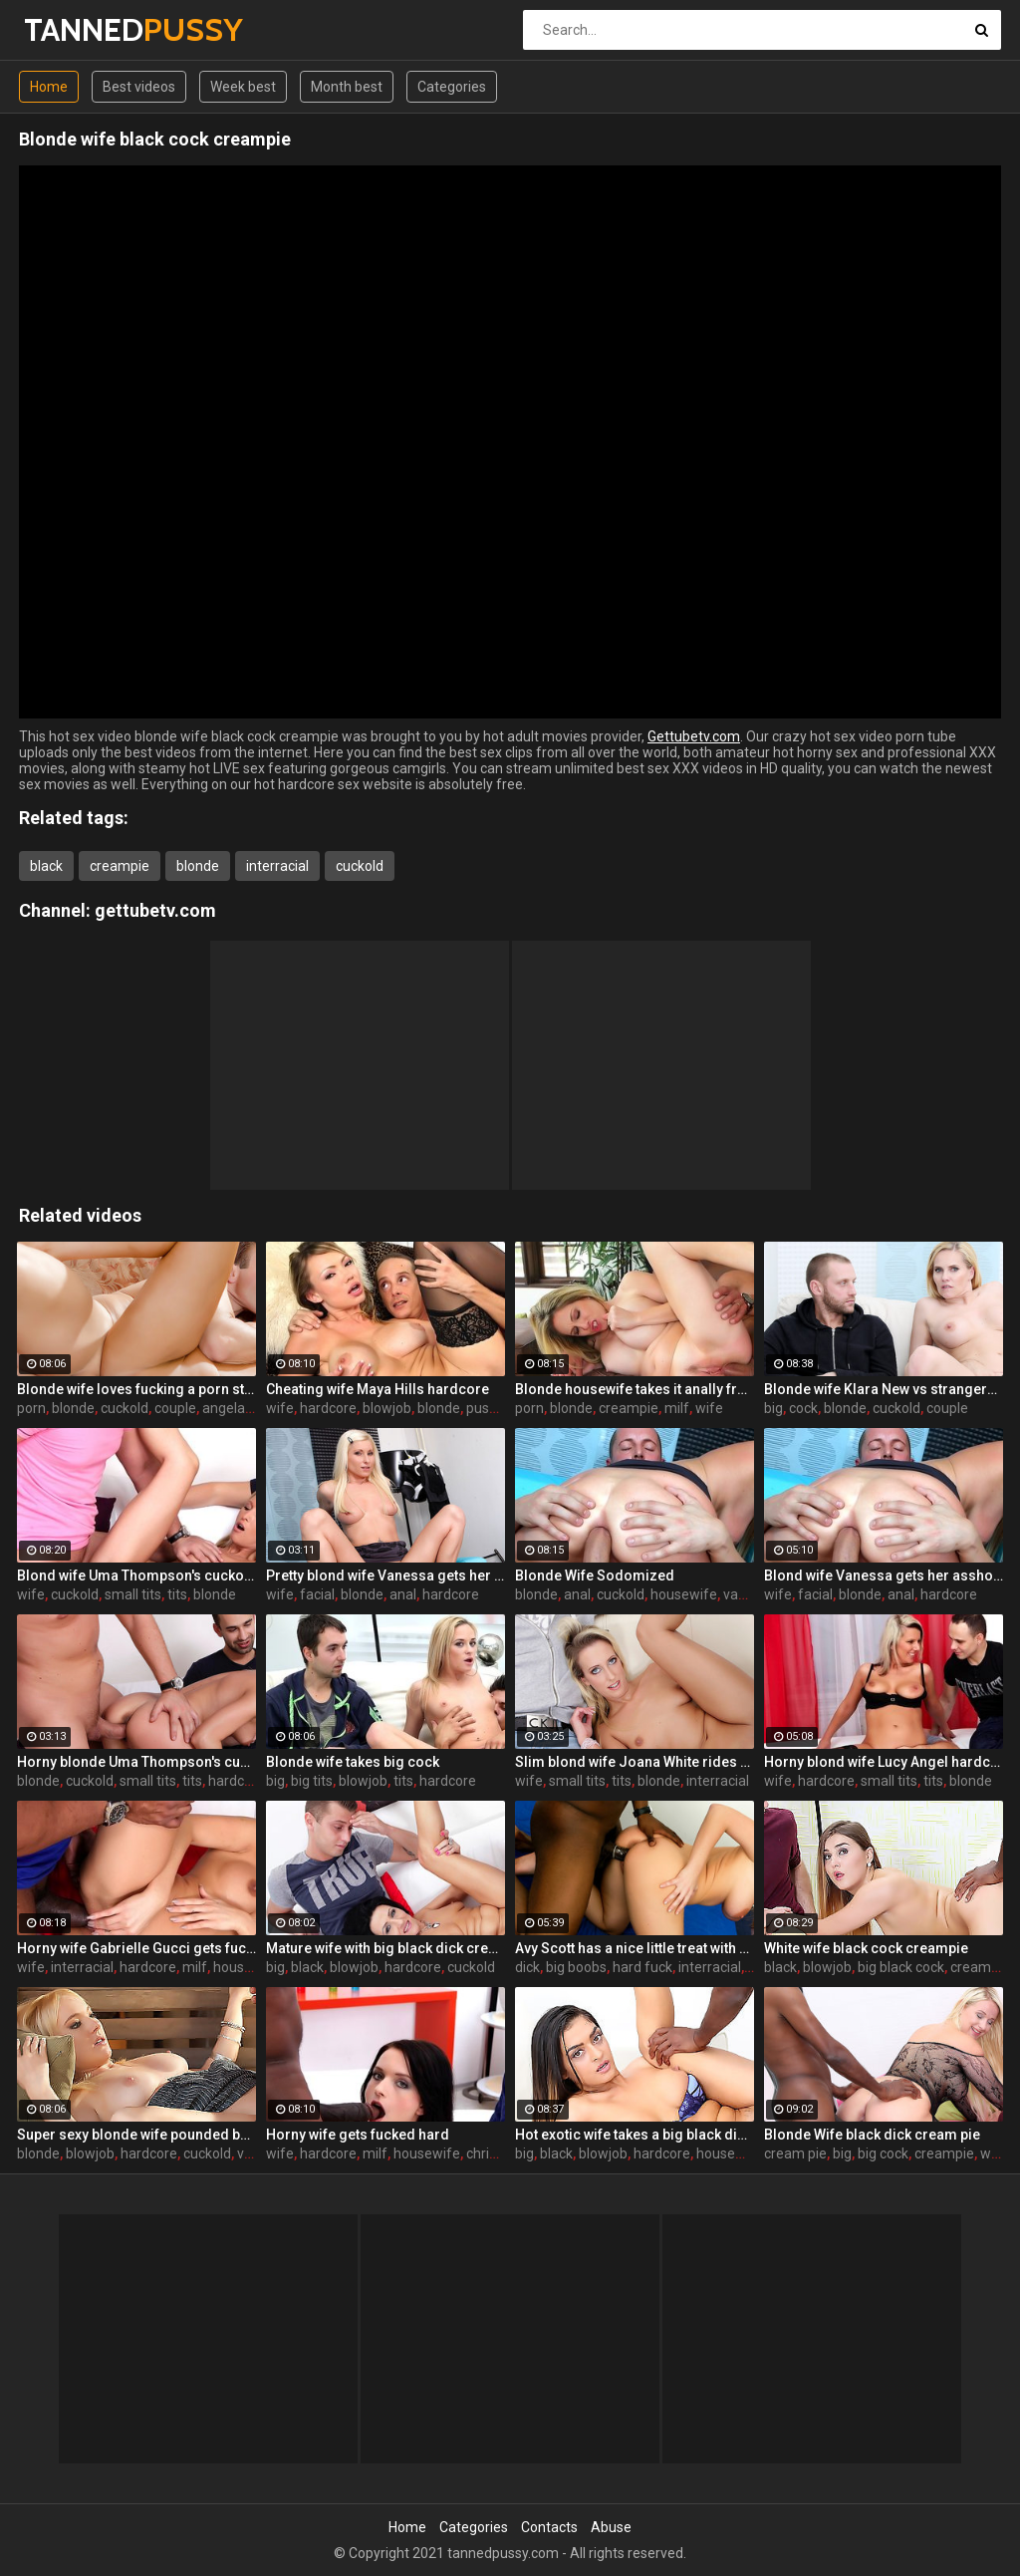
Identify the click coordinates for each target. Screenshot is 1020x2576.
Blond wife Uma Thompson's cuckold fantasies (136, 1575)
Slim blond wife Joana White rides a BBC (634, 1762)
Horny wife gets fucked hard (357, 2135)
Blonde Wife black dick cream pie (872, 2135)
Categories (451, 87)
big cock (883, 2153)
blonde (197, 866)
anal (402, 1594)
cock (803, 1408)
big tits (312, 1781)
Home (49, 87)
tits (177, 1594)
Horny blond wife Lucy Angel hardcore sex (883, 1762)
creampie (119, 866)
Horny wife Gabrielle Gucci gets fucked (136, 1948)
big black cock (901, 1967)
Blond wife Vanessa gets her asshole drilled (883, 1575)
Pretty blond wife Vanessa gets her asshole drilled (385, 1575)
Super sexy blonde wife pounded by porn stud (136, 2135)
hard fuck (642, 1967)
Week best (243, 87)
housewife (683, 1594)
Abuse (611, 2527)
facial (317, 1594)
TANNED (76, 29)
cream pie (981, 1967)
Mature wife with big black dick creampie (385, 1948)
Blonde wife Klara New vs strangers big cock (883, 1389)
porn (31, 1408)
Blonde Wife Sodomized (594, 1575)
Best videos (139, 87)
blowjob (387, 1408)
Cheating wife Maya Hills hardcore (377, 1389)
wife (280, 1408)
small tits (133, 1594)
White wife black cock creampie (866, 1948)
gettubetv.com (155, 910)
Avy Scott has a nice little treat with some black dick (634, 1948)
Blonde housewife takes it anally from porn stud (634, 1389)
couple (175, 1408)
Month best (346, 87)
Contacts (549, 2527)
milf (676, 1408)
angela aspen (244, 1408)
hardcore (328, 1408)
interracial (277, 866)
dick (527, 1967)
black (46, 866)
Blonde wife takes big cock (352, 1762)
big (773, 1408)
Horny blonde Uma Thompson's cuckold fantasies (136, 1762)
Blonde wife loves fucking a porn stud (136, 1389)
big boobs (576, 1967)
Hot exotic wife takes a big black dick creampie (634, 2135)
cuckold (359, 866)
